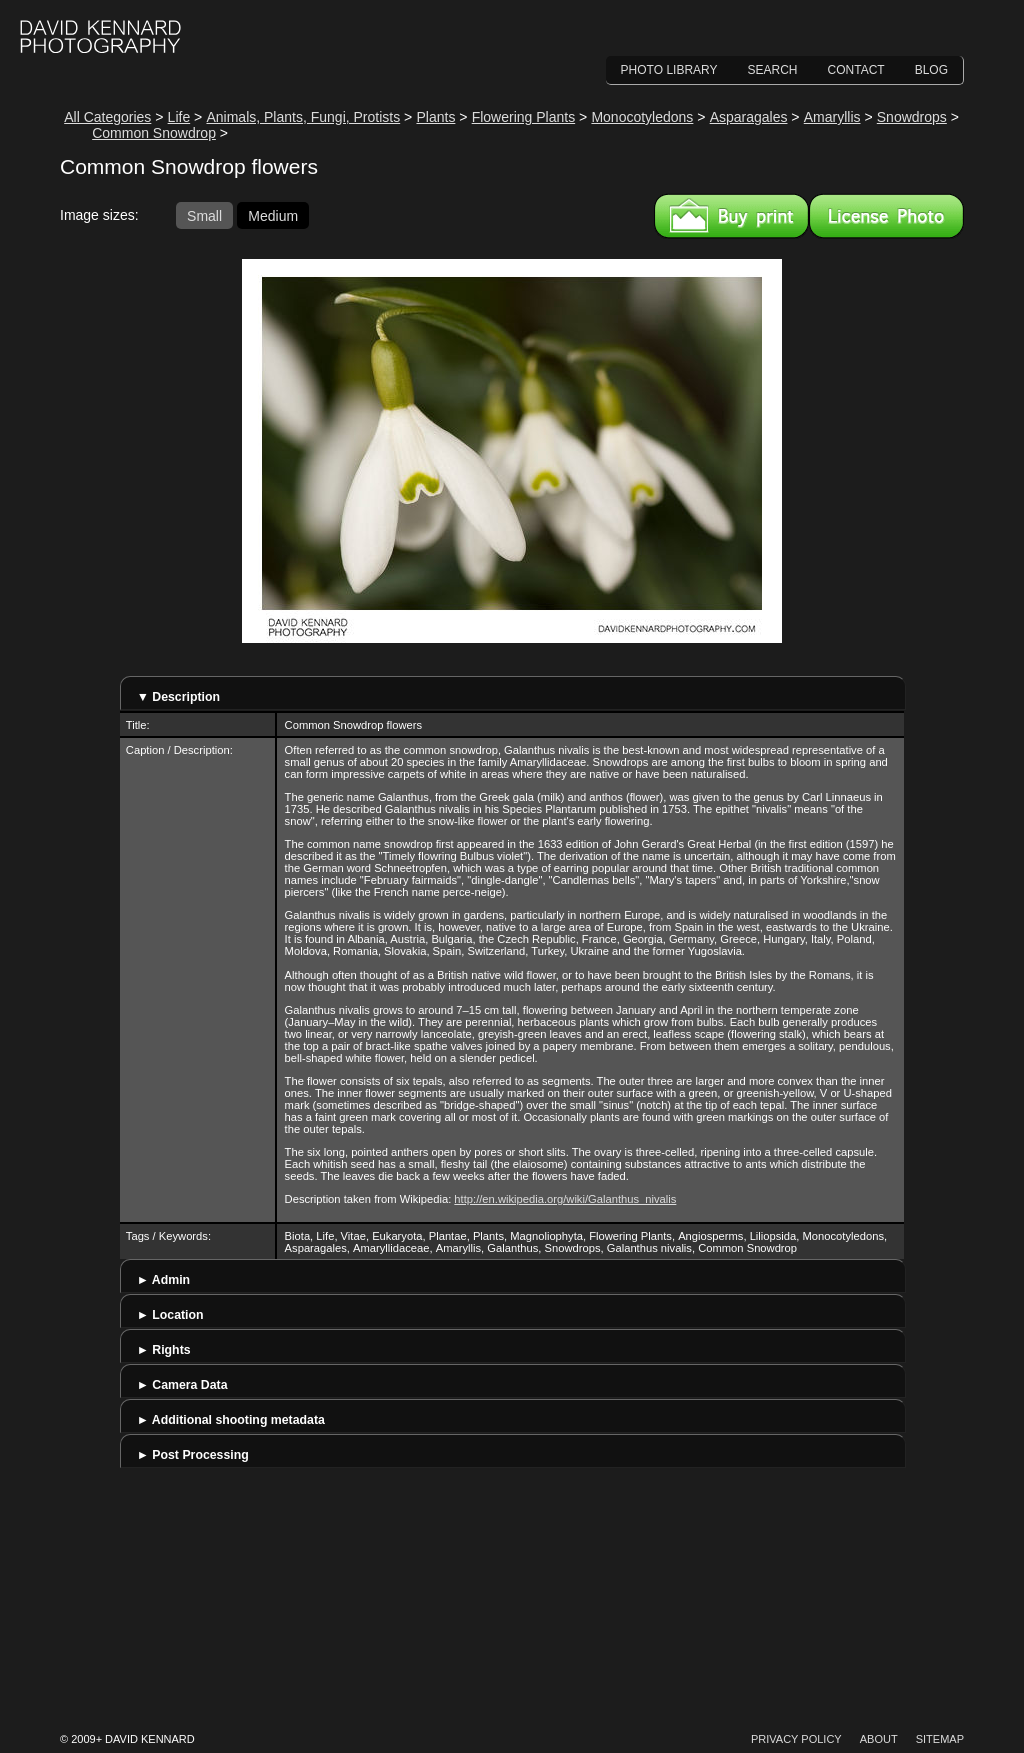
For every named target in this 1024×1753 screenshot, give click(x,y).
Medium (273, 215)
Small (204, 215)
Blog (931, 70)
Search (773, 70)
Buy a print (731, 216)
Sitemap (940, 1739)
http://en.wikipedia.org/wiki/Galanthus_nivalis (565, 1199)
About (879, 1739)
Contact (856, 70)
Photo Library (669, 70)
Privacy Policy (796, 1739)
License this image (886, 216)
